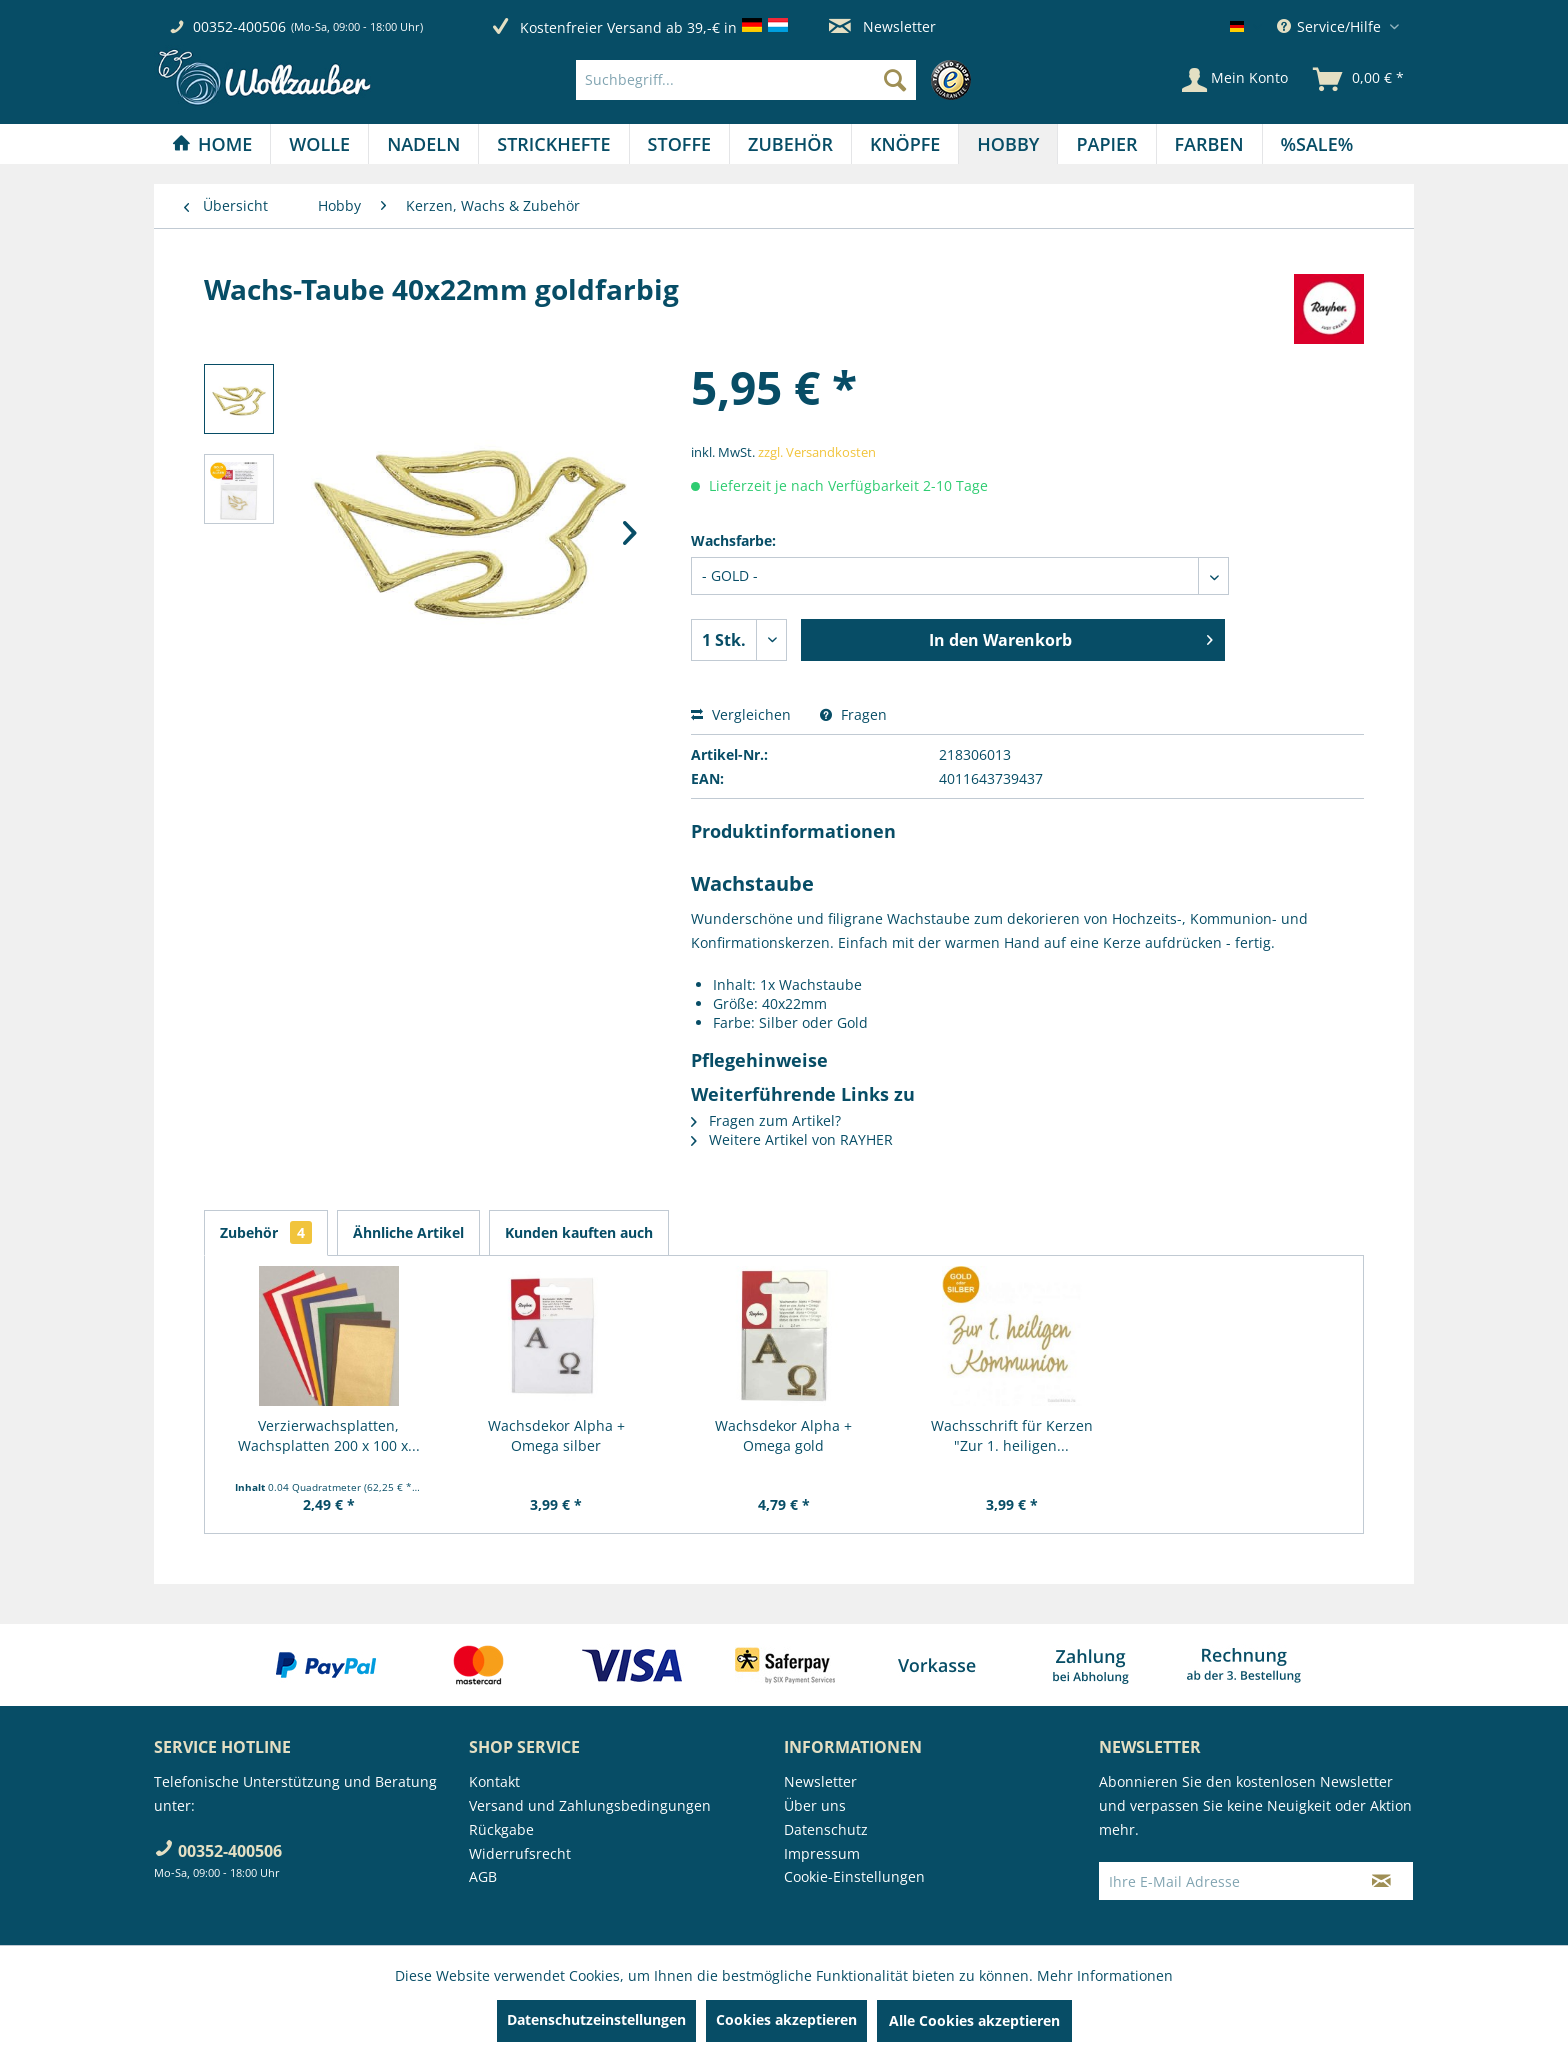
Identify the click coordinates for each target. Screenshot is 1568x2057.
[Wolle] (319, 144)
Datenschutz (826, 1829)
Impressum (822, 1853)
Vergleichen (741, 714)
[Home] (212, 144)
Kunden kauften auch (579, 1232)
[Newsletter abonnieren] (1381, 1881)
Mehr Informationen (1105, 1975)
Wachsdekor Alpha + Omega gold (783, 1435)
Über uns (815, 1805)
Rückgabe (501, 1829)
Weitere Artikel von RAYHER (792, 1139)
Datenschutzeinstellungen (596, 2019)
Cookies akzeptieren (786, 2019)
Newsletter (882, 26)
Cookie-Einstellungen (854, 1876)
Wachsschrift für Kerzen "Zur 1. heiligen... (1012, 1435)
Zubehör (266, 1232)
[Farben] (1209, 144)
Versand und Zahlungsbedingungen (590, 1805)
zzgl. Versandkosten (817, 452)
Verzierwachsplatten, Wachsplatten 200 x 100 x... (329, 1435)
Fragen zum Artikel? (766, 1120)
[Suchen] (895, 80)
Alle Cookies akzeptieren (974, 2020)
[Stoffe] (679, 144)
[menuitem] (778, 80)
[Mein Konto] (1235, 80)
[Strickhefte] (553, 144)
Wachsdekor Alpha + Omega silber (556, 1435)
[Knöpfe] (905, 144)
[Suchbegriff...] (746, 80)
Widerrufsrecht (520, 1853)
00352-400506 (239, 26)
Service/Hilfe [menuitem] (1331, 26)
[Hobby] (1008, 144)
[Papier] (1106, 144)
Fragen (853, 714)
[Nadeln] (423, 144)
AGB (483, 1876)
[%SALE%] (1317, 144)
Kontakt (494, 1781)
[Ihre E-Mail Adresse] (1225, 1881)
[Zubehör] (790, 144)
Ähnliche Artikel (408, 1232)
